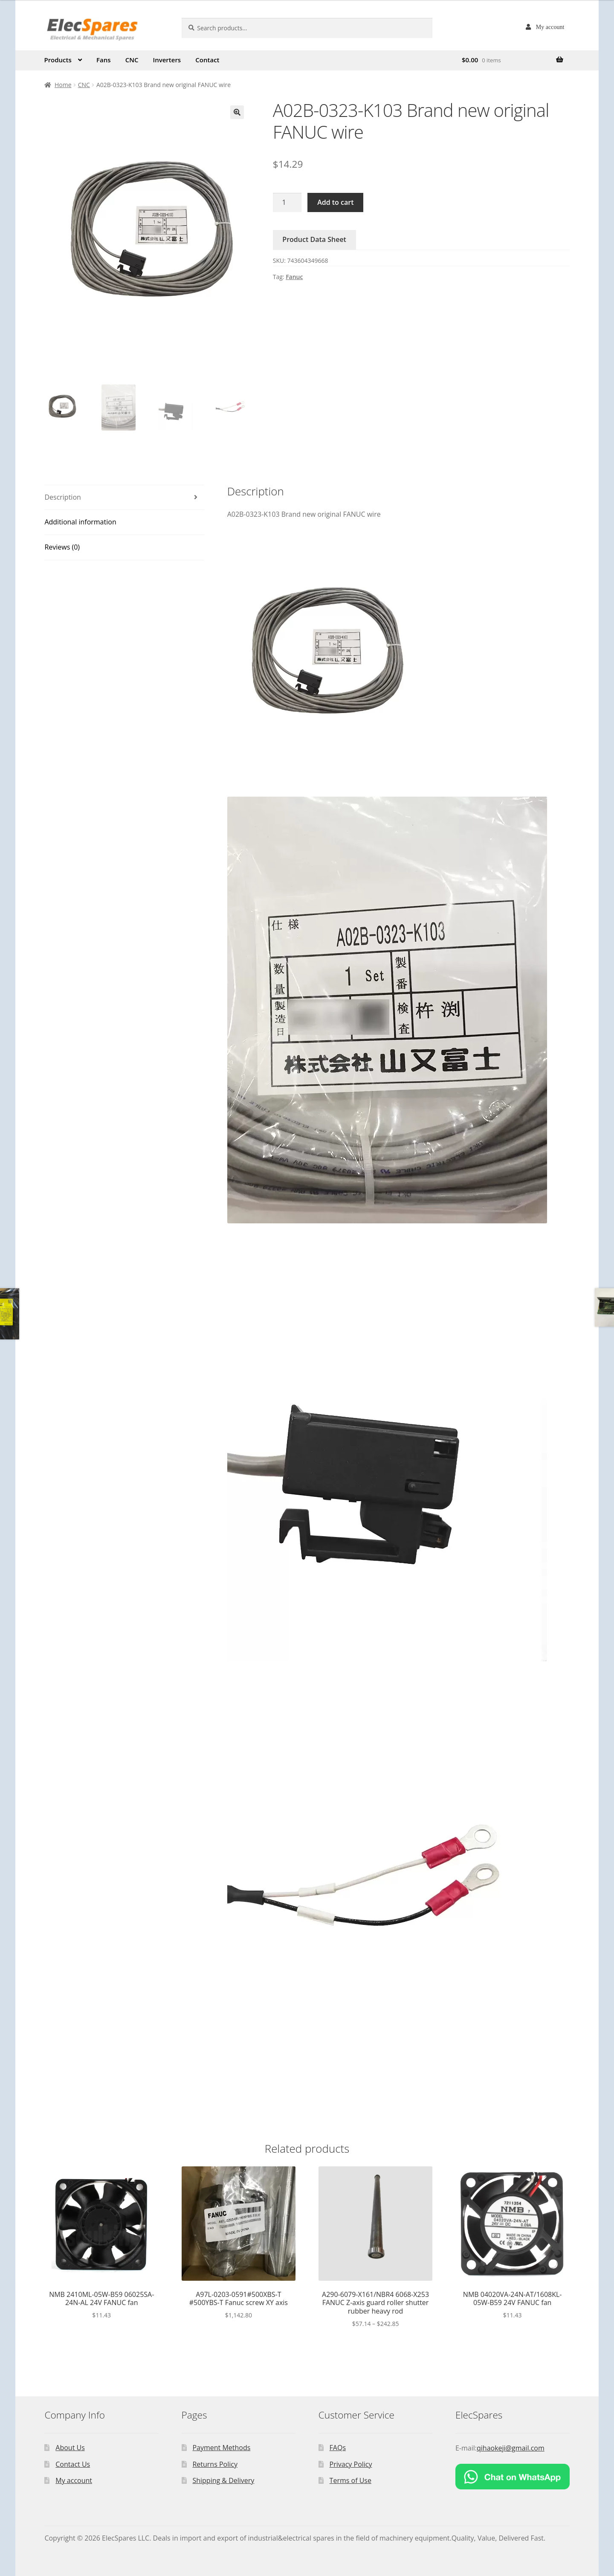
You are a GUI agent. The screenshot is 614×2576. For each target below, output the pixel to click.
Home (63, 85)
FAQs (338, 2447)
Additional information (80, 522)
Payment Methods (221, 2447)
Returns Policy (214, 2464)
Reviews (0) (62, 547)
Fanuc (294, 277)
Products (57, 59)
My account (550, 27)
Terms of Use (350, 2480)
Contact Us (72, 2464)
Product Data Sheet (314, 239)
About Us (70, 2447)
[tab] (124, 497)
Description (62, 497)
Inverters (167, 59)
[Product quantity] (287, 202)
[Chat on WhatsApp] (512, 2476)
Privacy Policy (351, 2464)
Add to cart (335, 202)
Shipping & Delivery (223, 2480)
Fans (103, 59)
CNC (132, 59)
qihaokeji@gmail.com (510, 2448)
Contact (207, 59)
